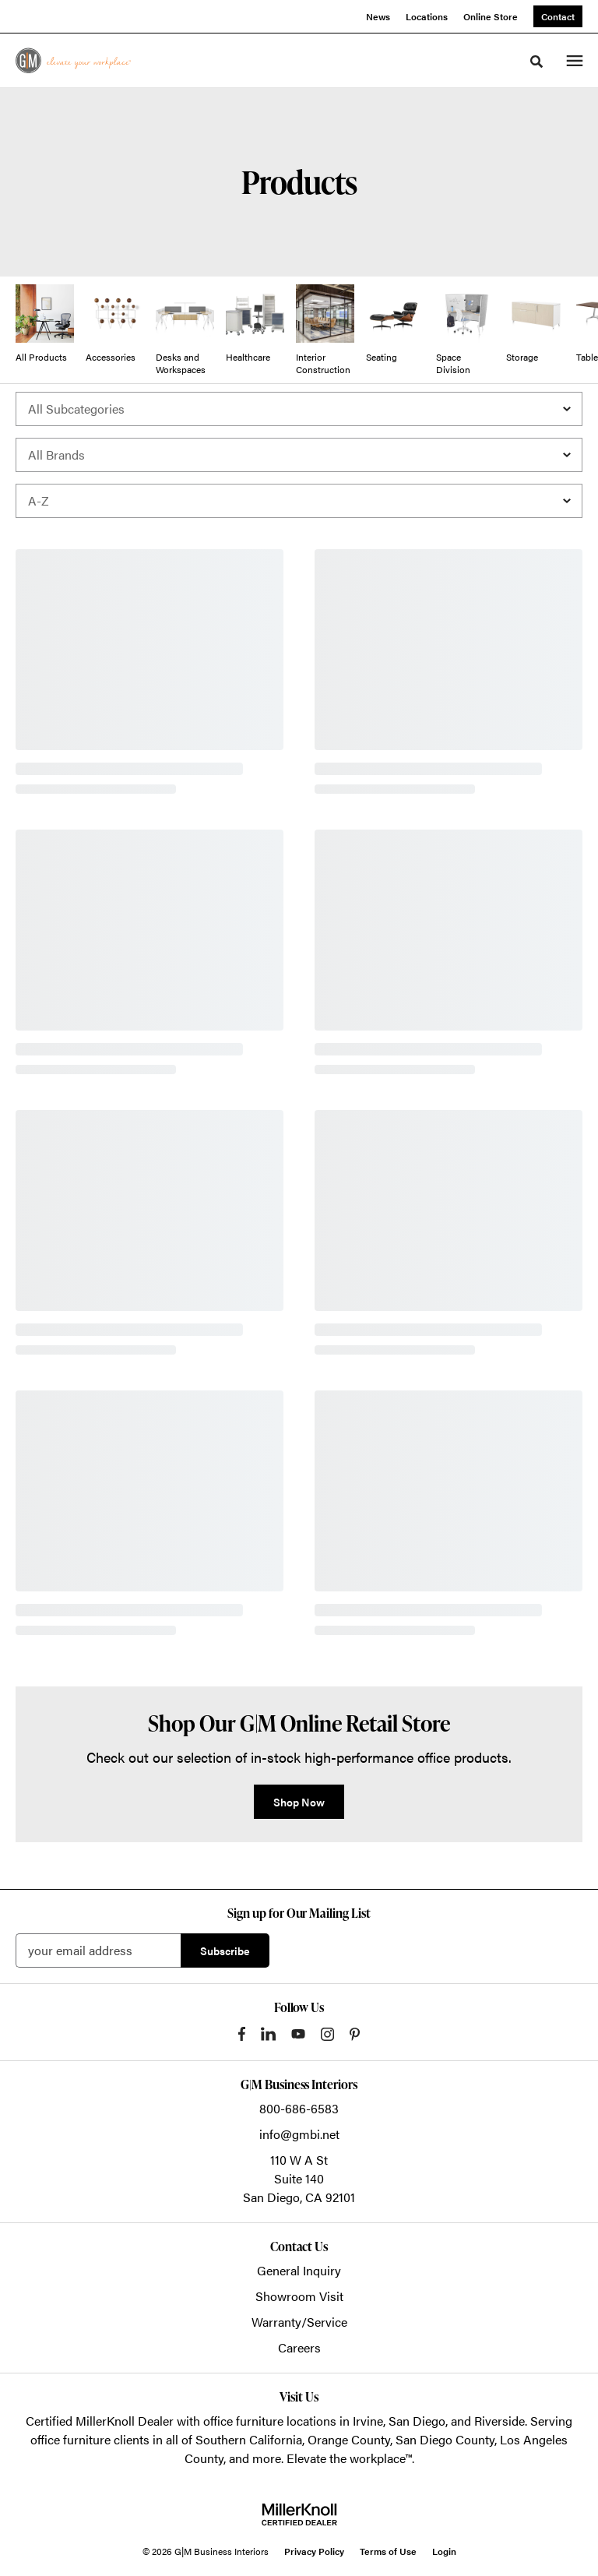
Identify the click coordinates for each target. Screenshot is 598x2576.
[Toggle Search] (536, 61)
